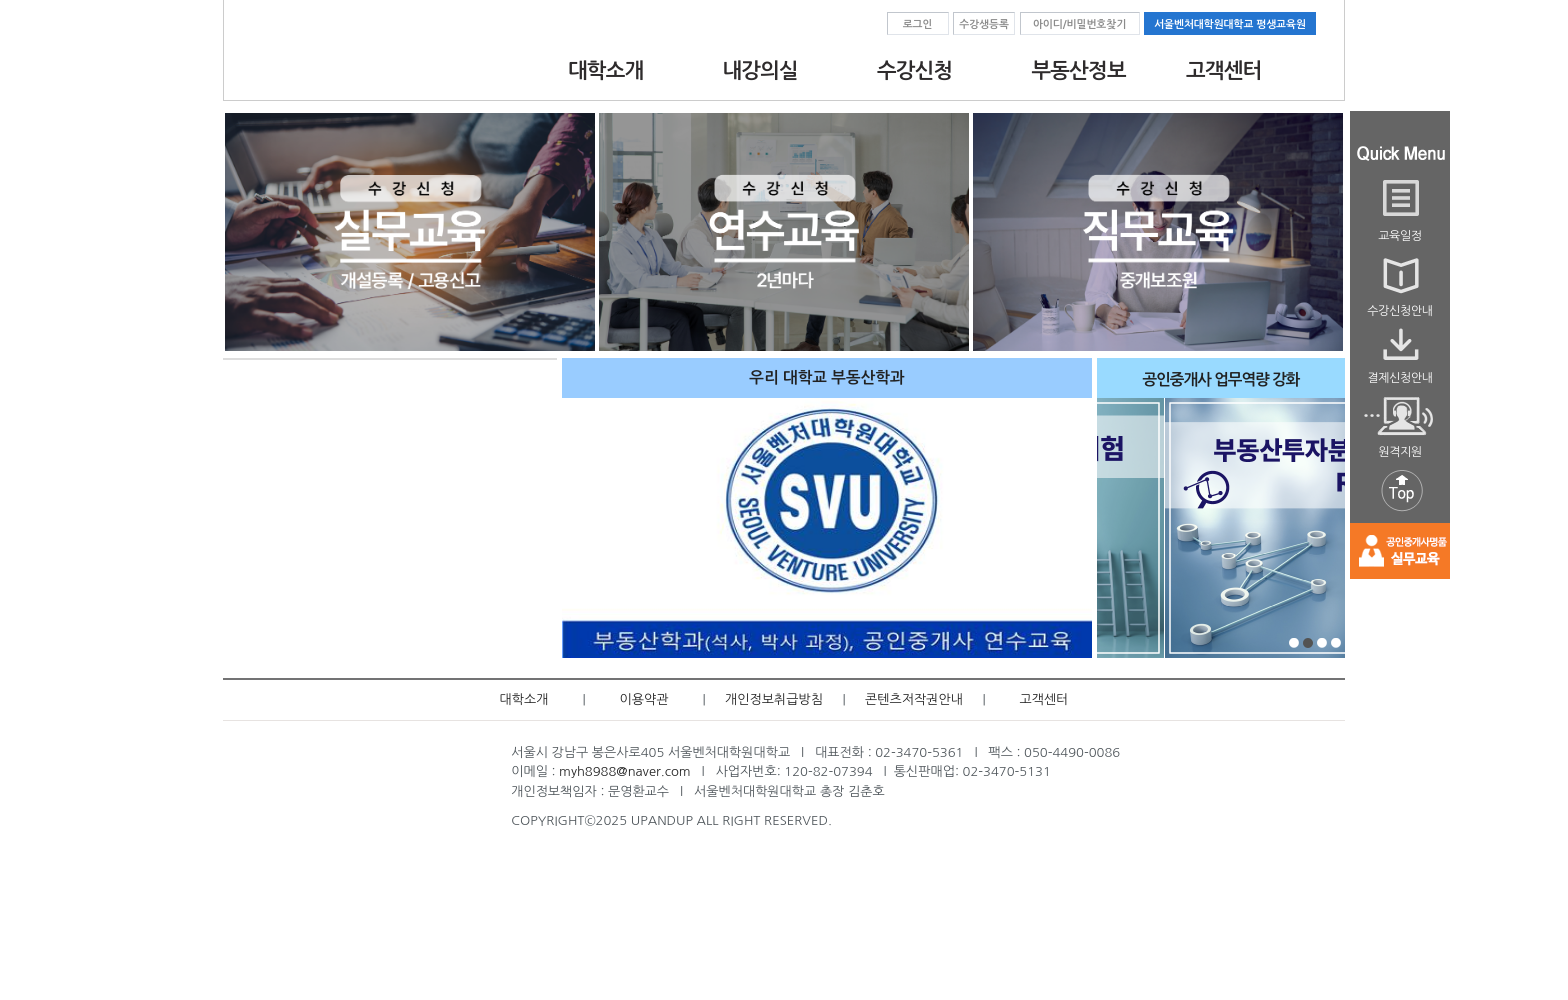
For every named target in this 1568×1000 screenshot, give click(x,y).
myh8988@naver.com (625, 771)
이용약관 (644, 699)
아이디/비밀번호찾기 (1079, 24)
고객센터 (1044, 699)
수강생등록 (984, 24)
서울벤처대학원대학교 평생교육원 (1230, 24)
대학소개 (524, 699)
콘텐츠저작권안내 (914, 699)
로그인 (918, 24)
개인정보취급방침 (774, 699)
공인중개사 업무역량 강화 (1221, 379)
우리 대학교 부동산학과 (826, 377)
